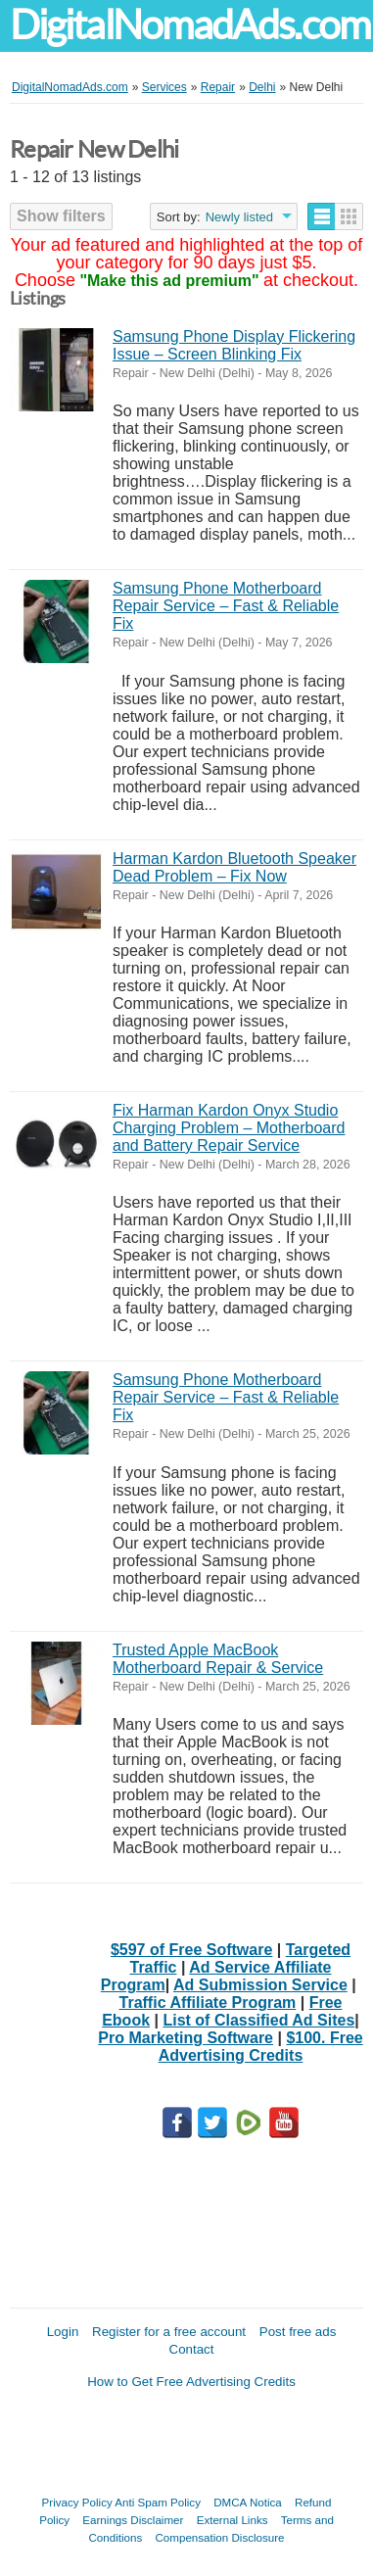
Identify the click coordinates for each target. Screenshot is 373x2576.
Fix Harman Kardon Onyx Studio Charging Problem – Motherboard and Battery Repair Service (229, 1128)
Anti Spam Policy (158, 2502)
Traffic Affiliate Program (208, 2002)
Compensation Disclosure (219, 2537)
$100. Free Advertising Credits (261, 2046)
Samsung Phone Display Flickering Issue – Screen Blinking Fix (234, 345)
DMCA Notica (247, 2502)
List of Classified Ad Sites (258, 2020)
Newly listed (239, 217)
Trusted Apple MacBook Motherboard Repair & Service (218, 1659)
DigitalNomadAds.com (190, 25)
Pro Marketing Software (185, 2037)
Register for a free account (169, 2331)
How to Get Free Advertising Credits (191, 2381)
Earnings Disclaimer (132, 2519)
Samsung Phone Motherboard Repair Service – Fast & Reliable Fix (226, 606)
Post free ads (298, 2331)
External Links (232, 2519)
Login (63, 2331)
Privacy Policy (77, 2502)
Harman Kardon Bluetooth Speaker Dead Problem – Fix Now (234, 867)
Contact (191, 2349)
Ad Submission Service (260, 1985)
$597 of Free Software (191, 1949)
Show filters (61, 216)
